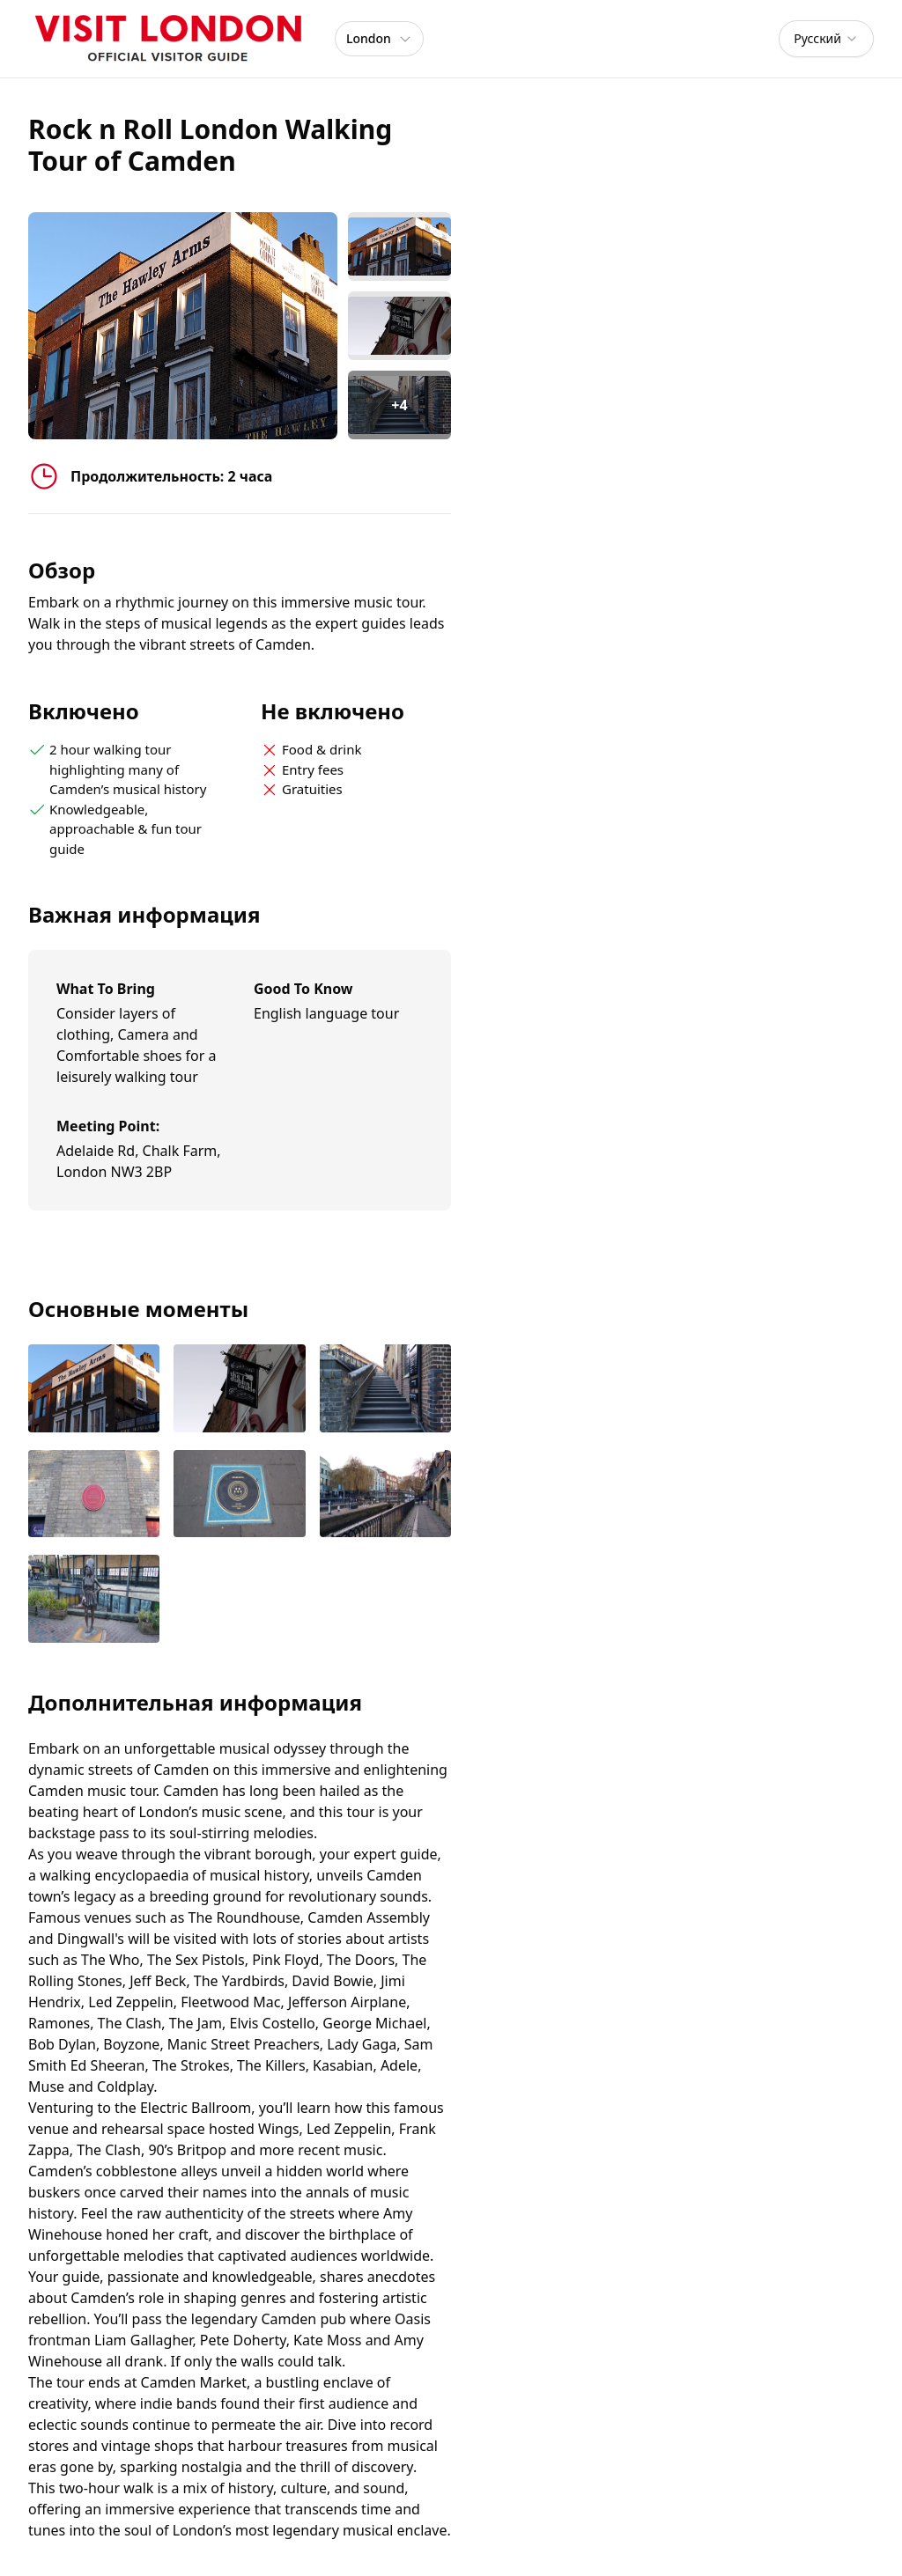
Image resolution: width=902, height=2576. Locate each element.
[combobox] (826, 38)
